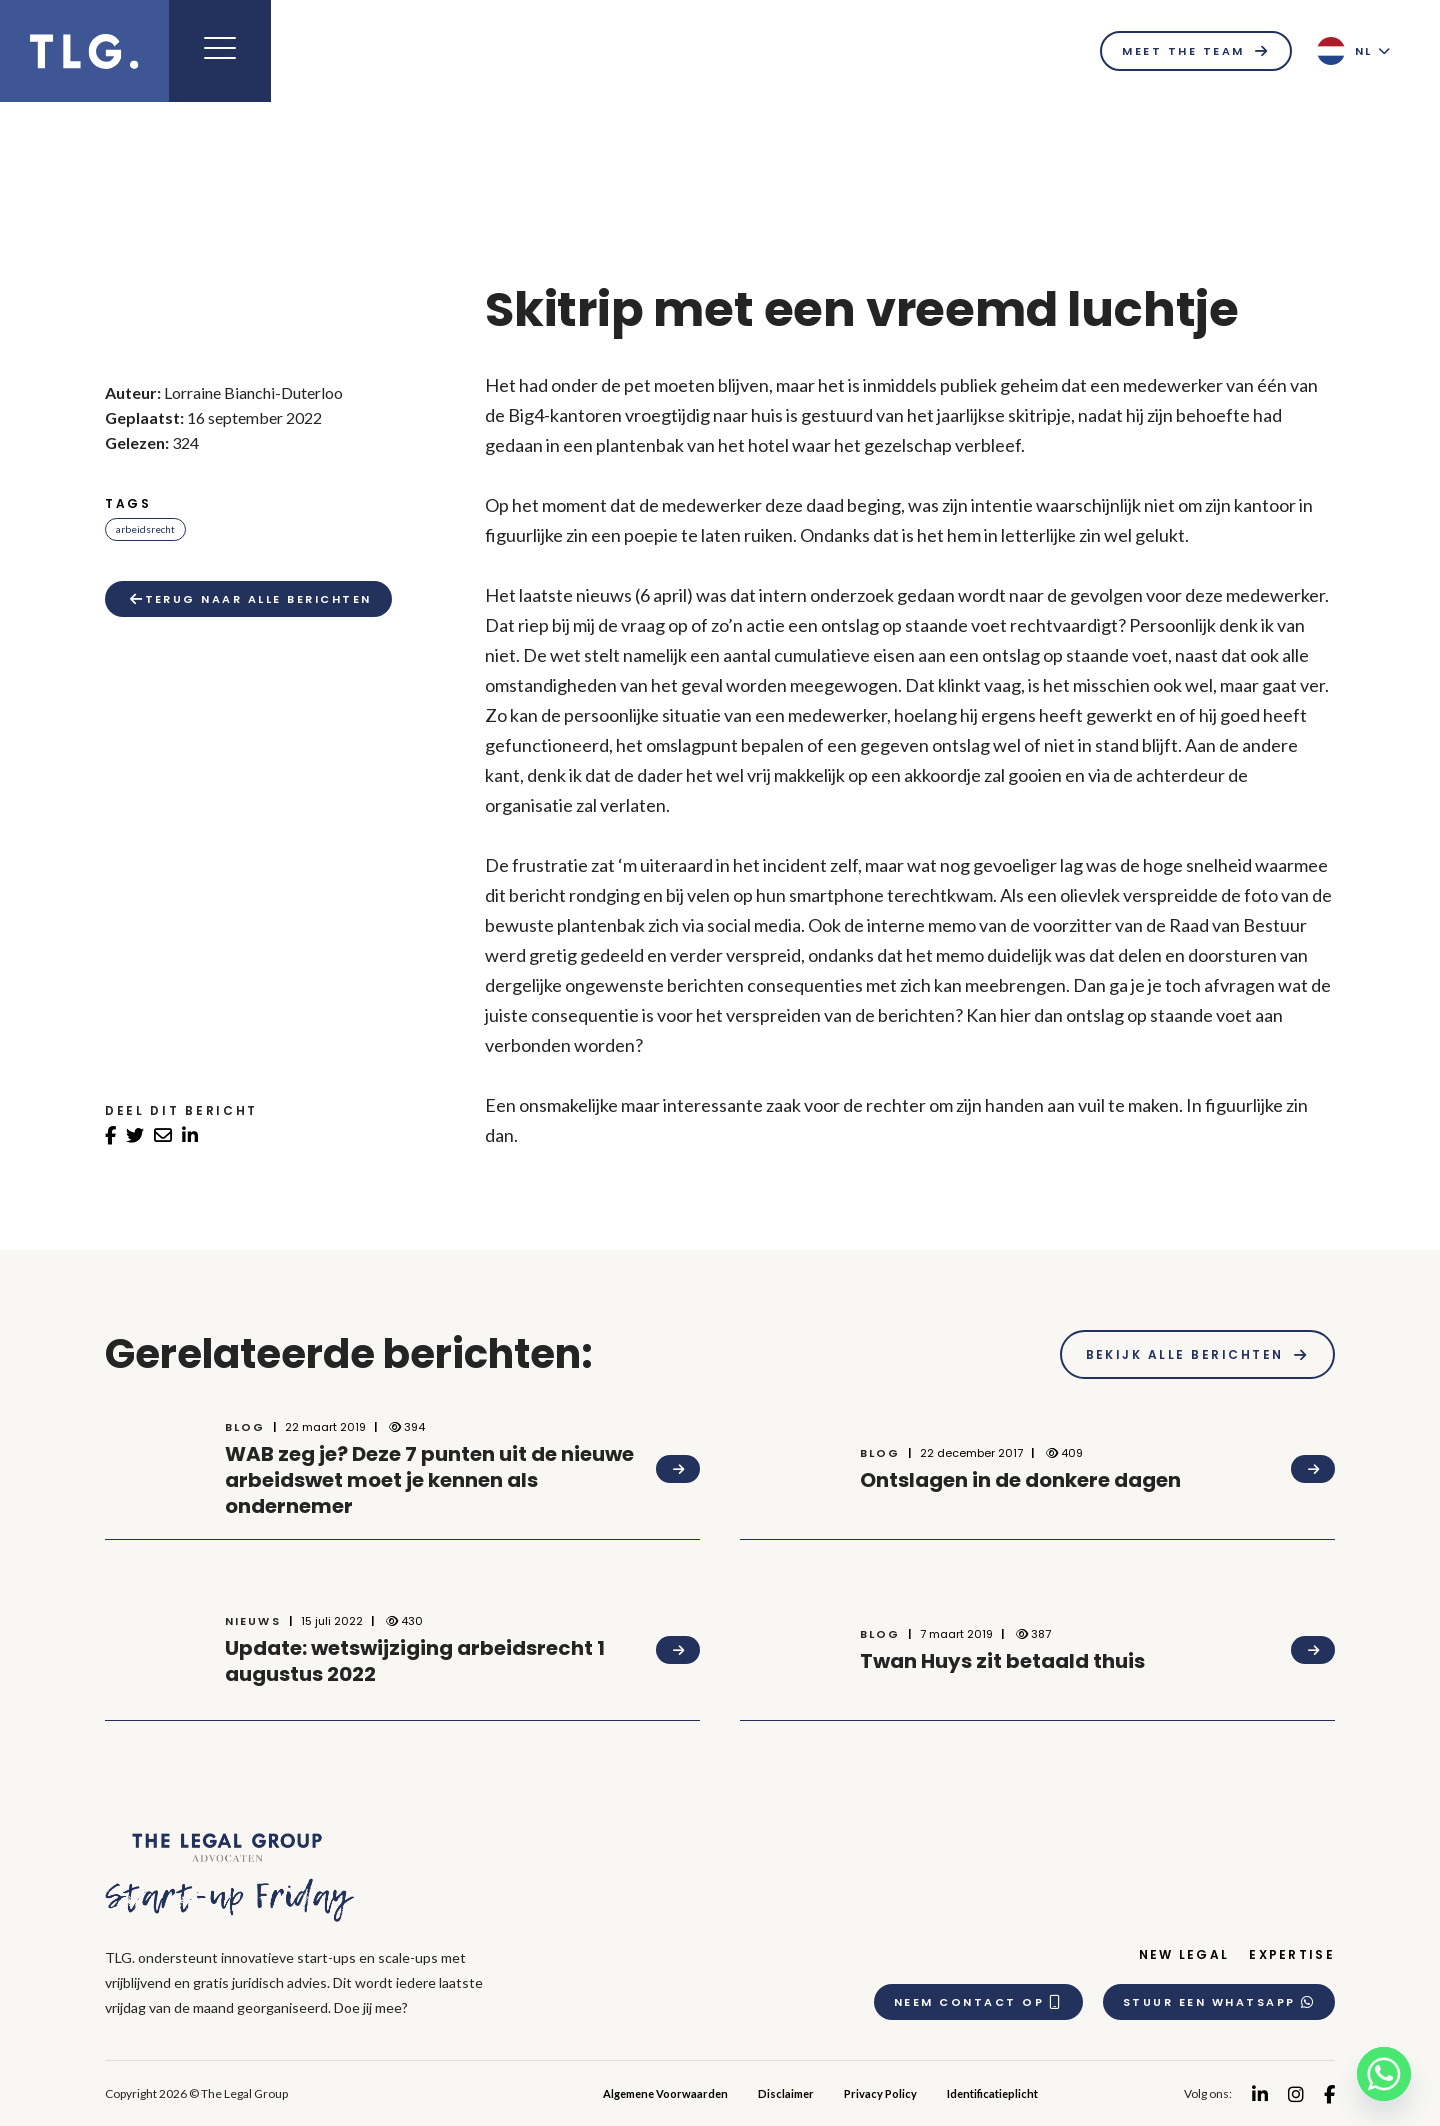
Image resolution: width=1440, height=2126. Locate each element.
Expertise (1292, 1954)
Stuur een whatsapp (1219, 2002)
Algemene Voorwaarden (665, 2093)
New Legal (1184, 1954)
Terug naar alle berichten (251, 599)
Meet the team (1183, 51)
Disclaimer (786, 2093)
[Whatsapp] (1384, 2074)
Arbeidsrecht (145, 529)
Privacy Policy (880, 2093)
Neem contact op (978, 2002)
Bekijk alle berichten (1185, 1354)
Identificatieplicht (992, 2093)
